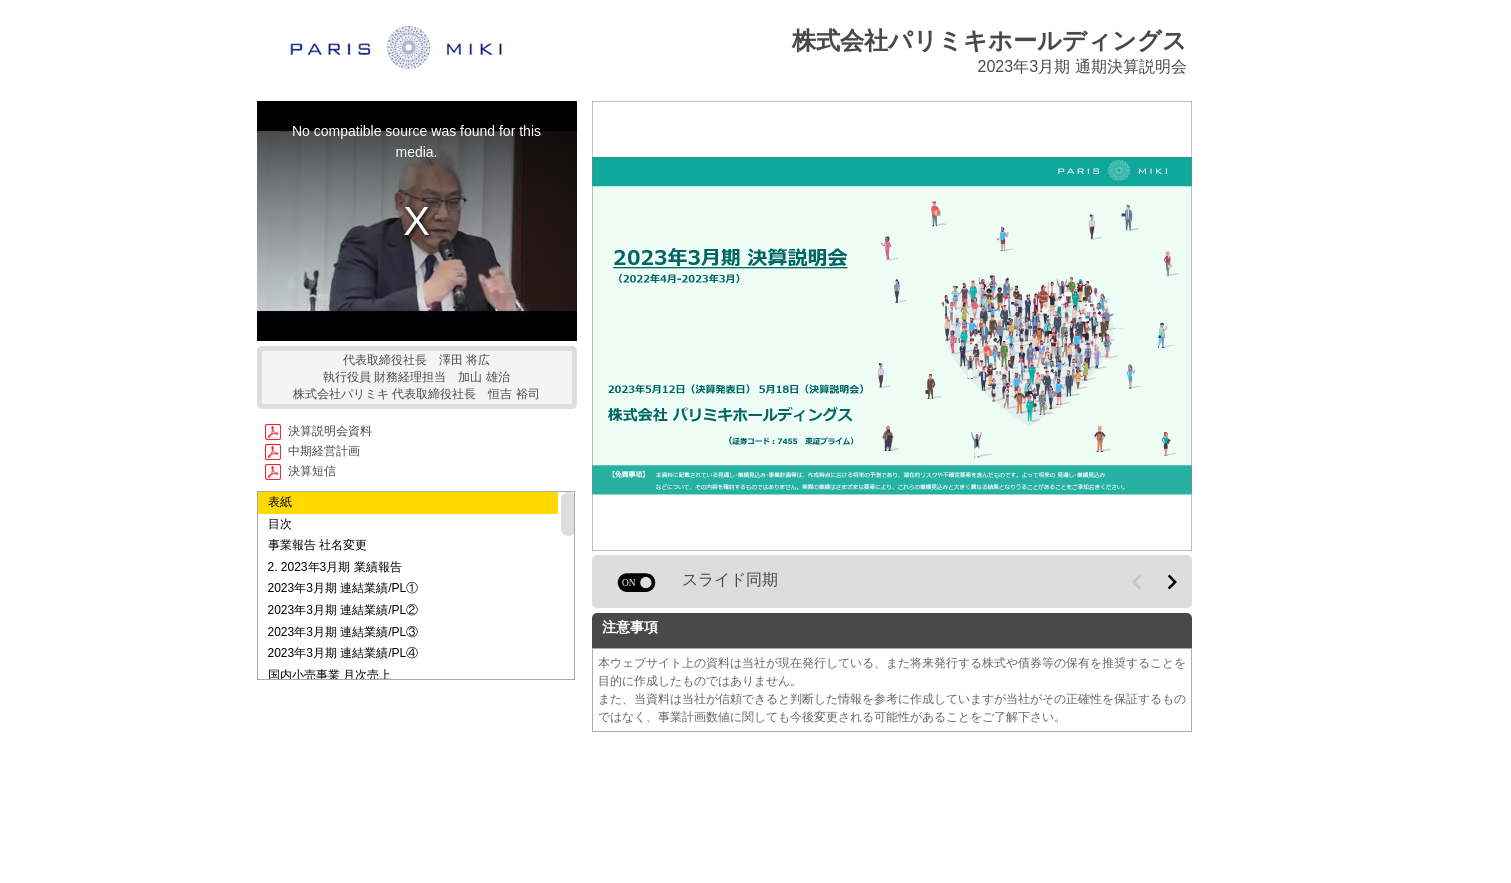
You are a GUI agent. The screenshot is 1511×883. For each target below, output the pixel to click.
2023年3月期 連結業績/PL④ (343, 653)
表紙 (280, 502)
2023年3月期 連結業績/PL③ (343, 632)
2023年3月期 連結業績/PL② (343, 610)
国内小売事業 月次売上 (329, 675)
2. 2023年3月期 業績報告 (335, 567)
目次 (280, 524)
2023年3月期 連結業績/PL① (343, 588)
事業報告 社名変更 (317, 545)
